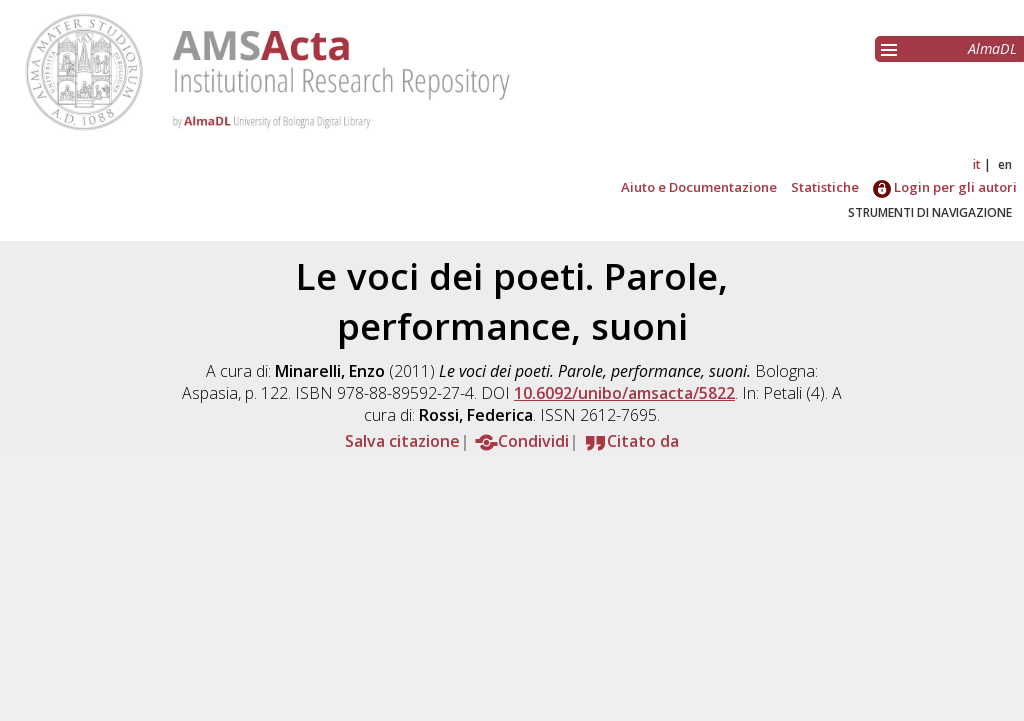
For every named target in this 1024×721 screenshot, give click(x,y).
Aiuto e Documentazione (699, 187)
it (977, 164)
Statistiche (825, 187)
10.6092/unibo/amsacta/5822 (624, 393)
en (1005, 164)
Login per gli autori (945, 187)
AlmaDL (992, 48)
